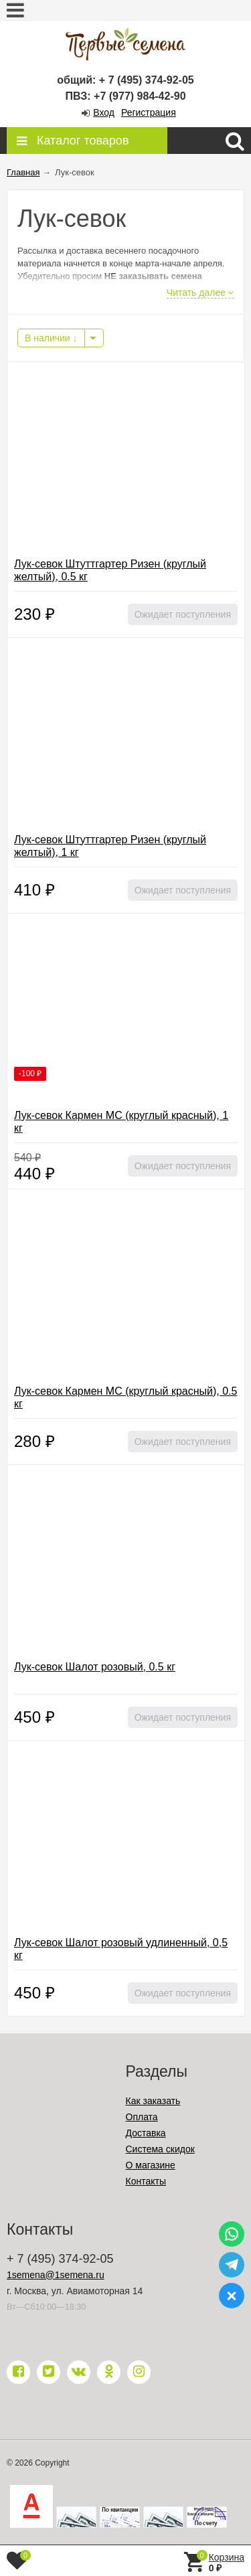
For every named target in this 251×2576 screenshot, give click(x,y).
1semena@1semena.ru (55, 2274)
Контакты (146, 2181)
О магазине (150, 2165)
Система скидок (160, 2149)
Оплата (142, 2117)
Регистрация (148, 112)
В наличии (51, 338)
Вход (103, 112)
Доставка (146, 2133)
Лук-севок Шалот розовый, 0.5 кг (94, 1666)
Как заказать (153, 2100)
